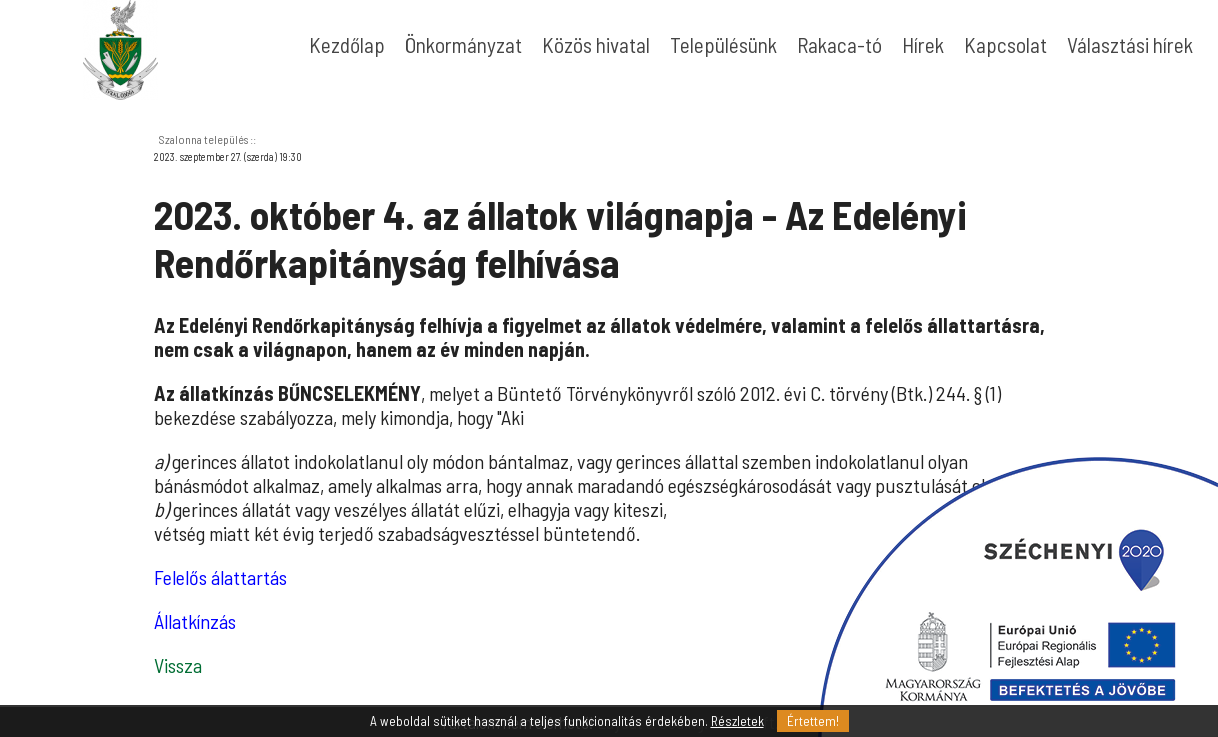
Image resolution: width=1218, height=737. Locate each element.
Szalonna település (203, 139)
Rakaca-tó (839, 44)
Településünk (723, 44)
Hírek (923, 44)
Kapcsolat (1005, 44)
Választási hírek (1130, 44)
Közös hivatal (596, 44)
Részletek (737, 721)
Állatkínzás (195, 621)
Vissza (178, 665)
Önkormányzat (463, 44)
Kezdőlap (347, 44)
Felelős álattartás (220, 577)
